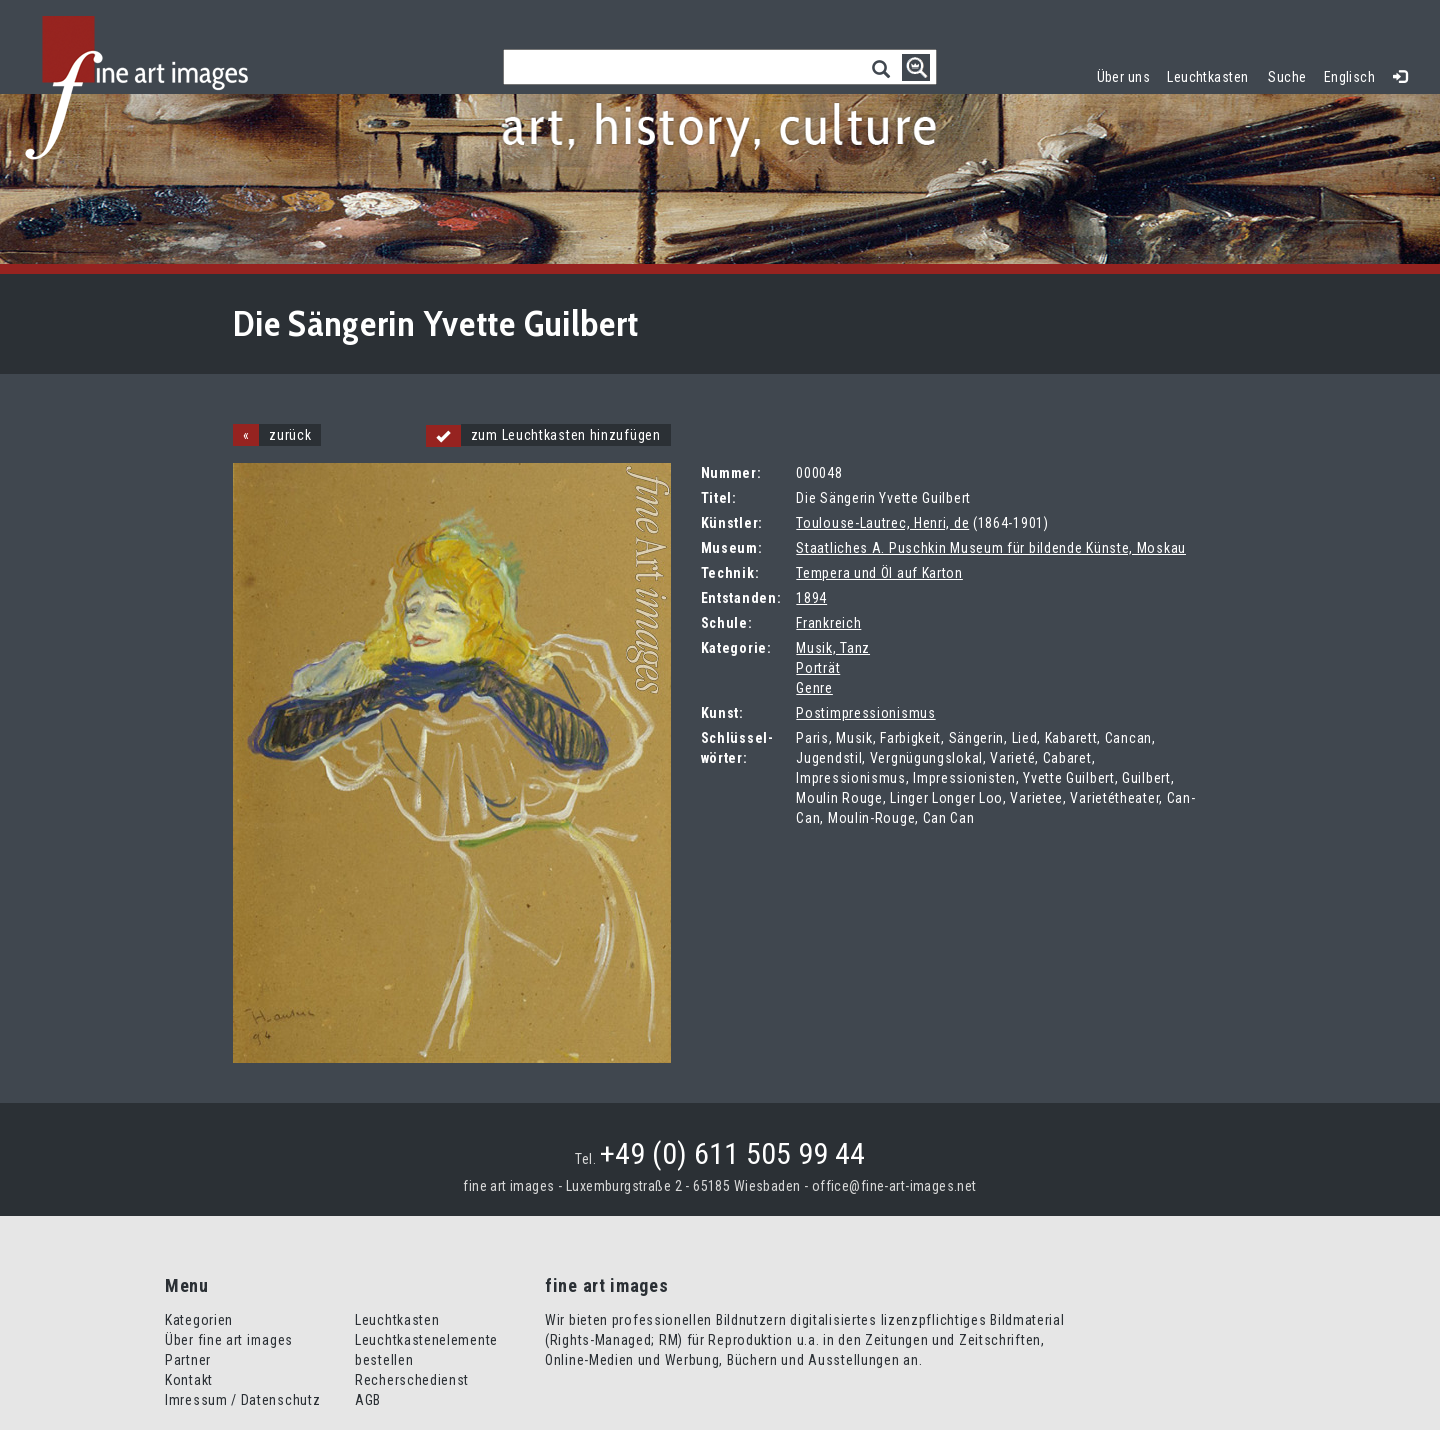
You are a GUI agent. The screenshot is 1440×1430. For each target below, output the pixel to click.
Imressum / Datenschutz (242, 1400)
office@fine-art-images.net (894, 1186)
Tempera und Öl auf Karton (879, 573)
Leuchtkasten (1212, 74)
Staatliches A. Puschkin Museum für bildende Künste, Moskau (991, 548)
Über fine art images (229, 1340)
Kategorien (199, 1320)
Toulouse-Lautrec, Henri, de (882, 523)
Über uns (1123, 77)
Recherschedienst (412, 1380)
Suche (1287, 77)
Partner (188, 1360)
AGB (368, 1400)
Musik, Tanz (833, 648)
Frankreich (828, 623)
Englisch (1349, 77)
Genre (814, 688)
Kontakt (189, 1380)
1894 (811, 598)
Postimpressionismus (865, 713)
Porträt (818, 668)
